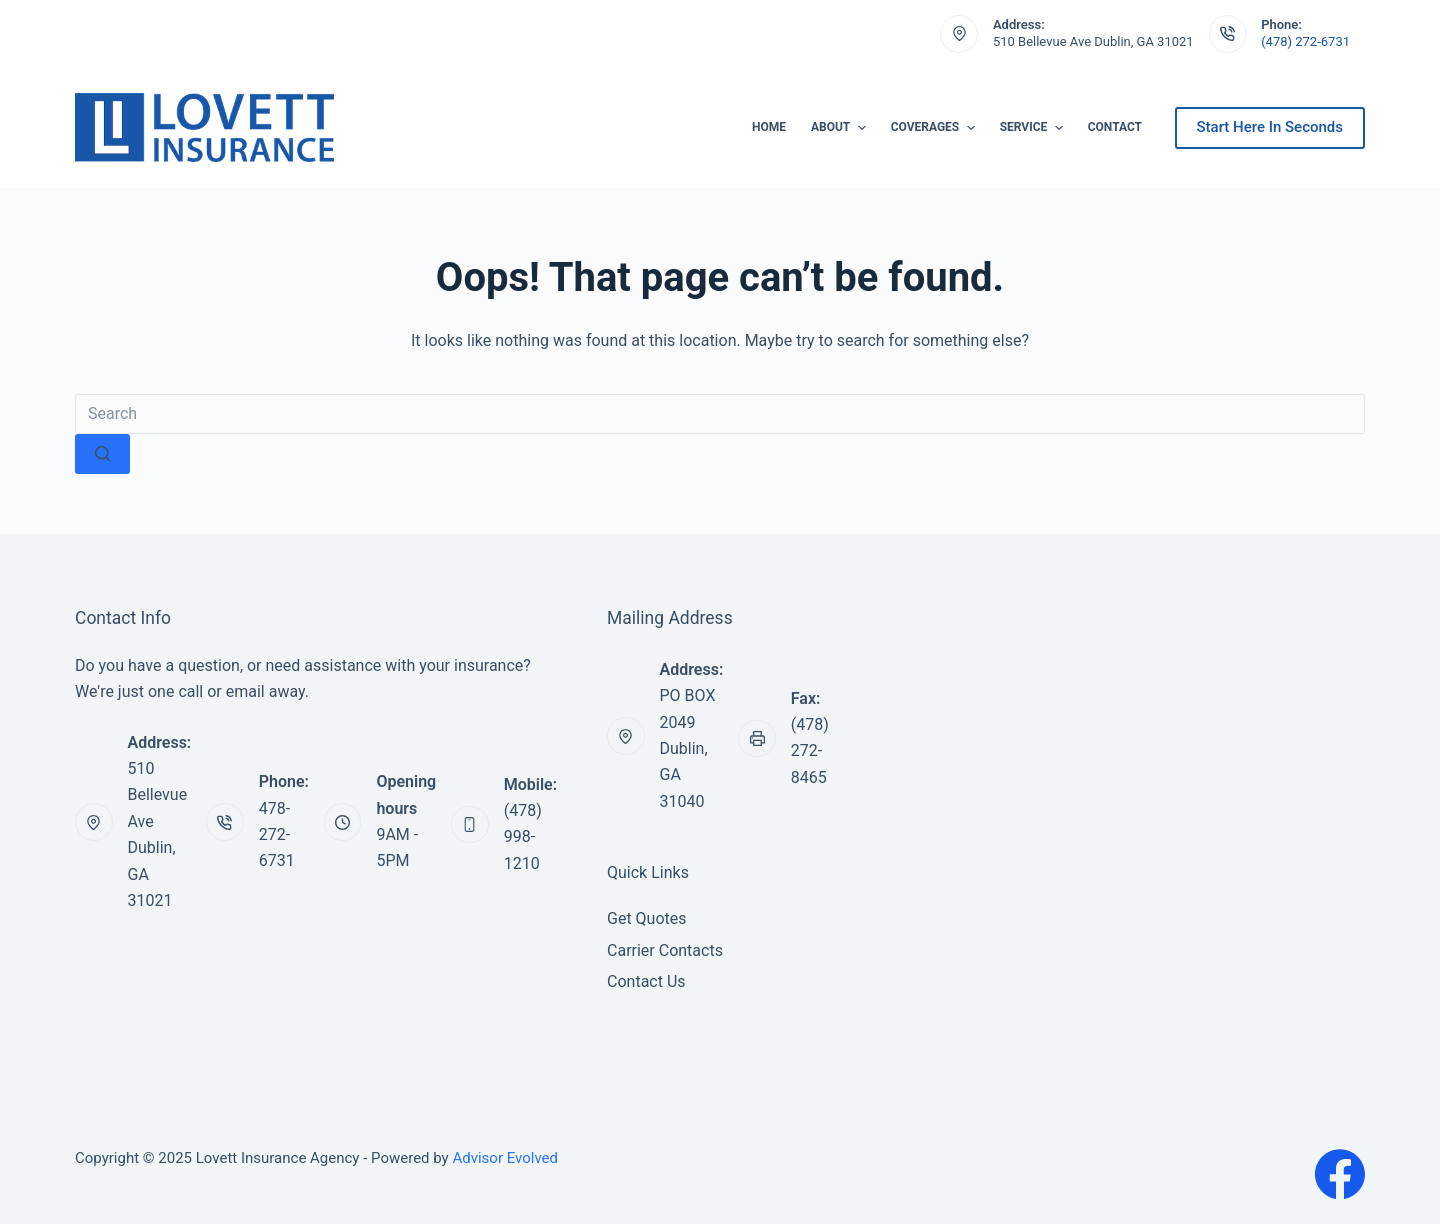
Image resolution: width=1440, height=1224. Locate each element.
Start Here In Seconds (1270, 127)
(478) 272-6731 (1305, 41)
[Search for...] (720, 414)
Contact (1115, 127)
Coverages (935, 128)
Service (1034, 128)
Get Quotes (647, 918)
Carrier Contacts (665, 950)
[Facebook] (1340, 1174)
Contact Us (646, 981)
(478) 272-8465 (810, 751)
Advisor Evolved (505, 1158)
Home (769, 127)
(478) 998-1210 (523, 837)
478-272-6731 (277, 835)
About (841, 128)
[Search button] (102, 454)
